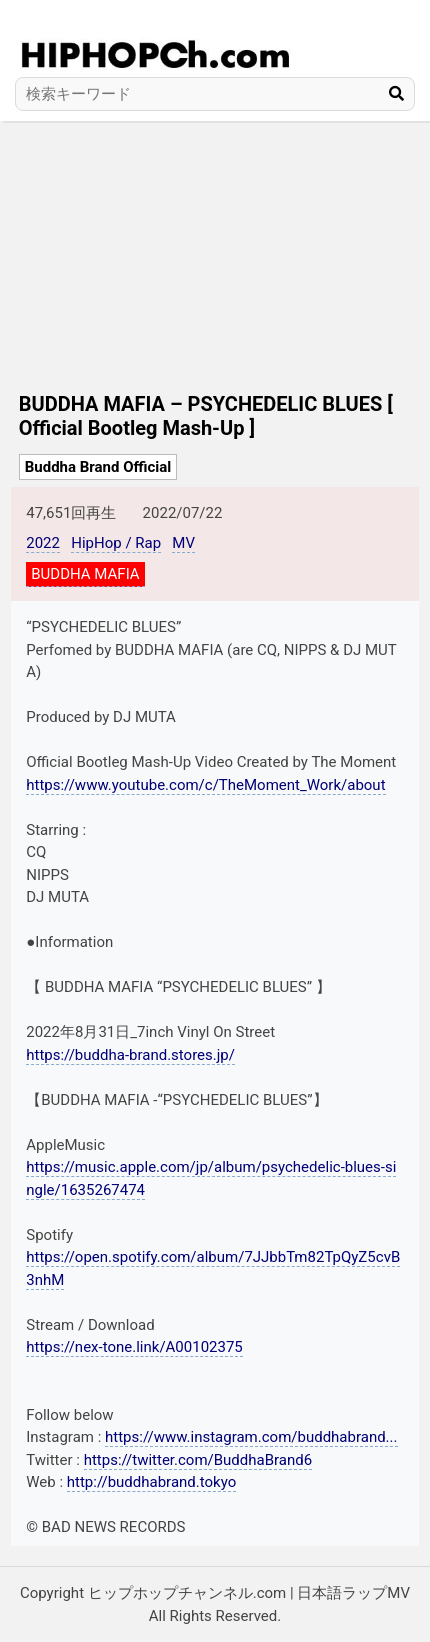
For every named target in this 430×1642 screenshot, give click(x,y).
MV (183, 543)
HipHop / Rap (116, 543)
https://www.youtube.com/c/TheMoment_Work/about (205, 785)
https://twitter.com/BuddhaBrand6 (198, 1460)
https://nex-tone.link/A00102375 (134, 1347)
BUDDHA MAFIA (85, 574)
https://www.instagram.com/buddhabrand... (251, 1437)
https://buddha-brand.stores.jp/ (130, 1055)
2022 (43, 543)
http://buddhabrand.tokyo (151, 1482)
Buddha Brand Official (98, 467)
